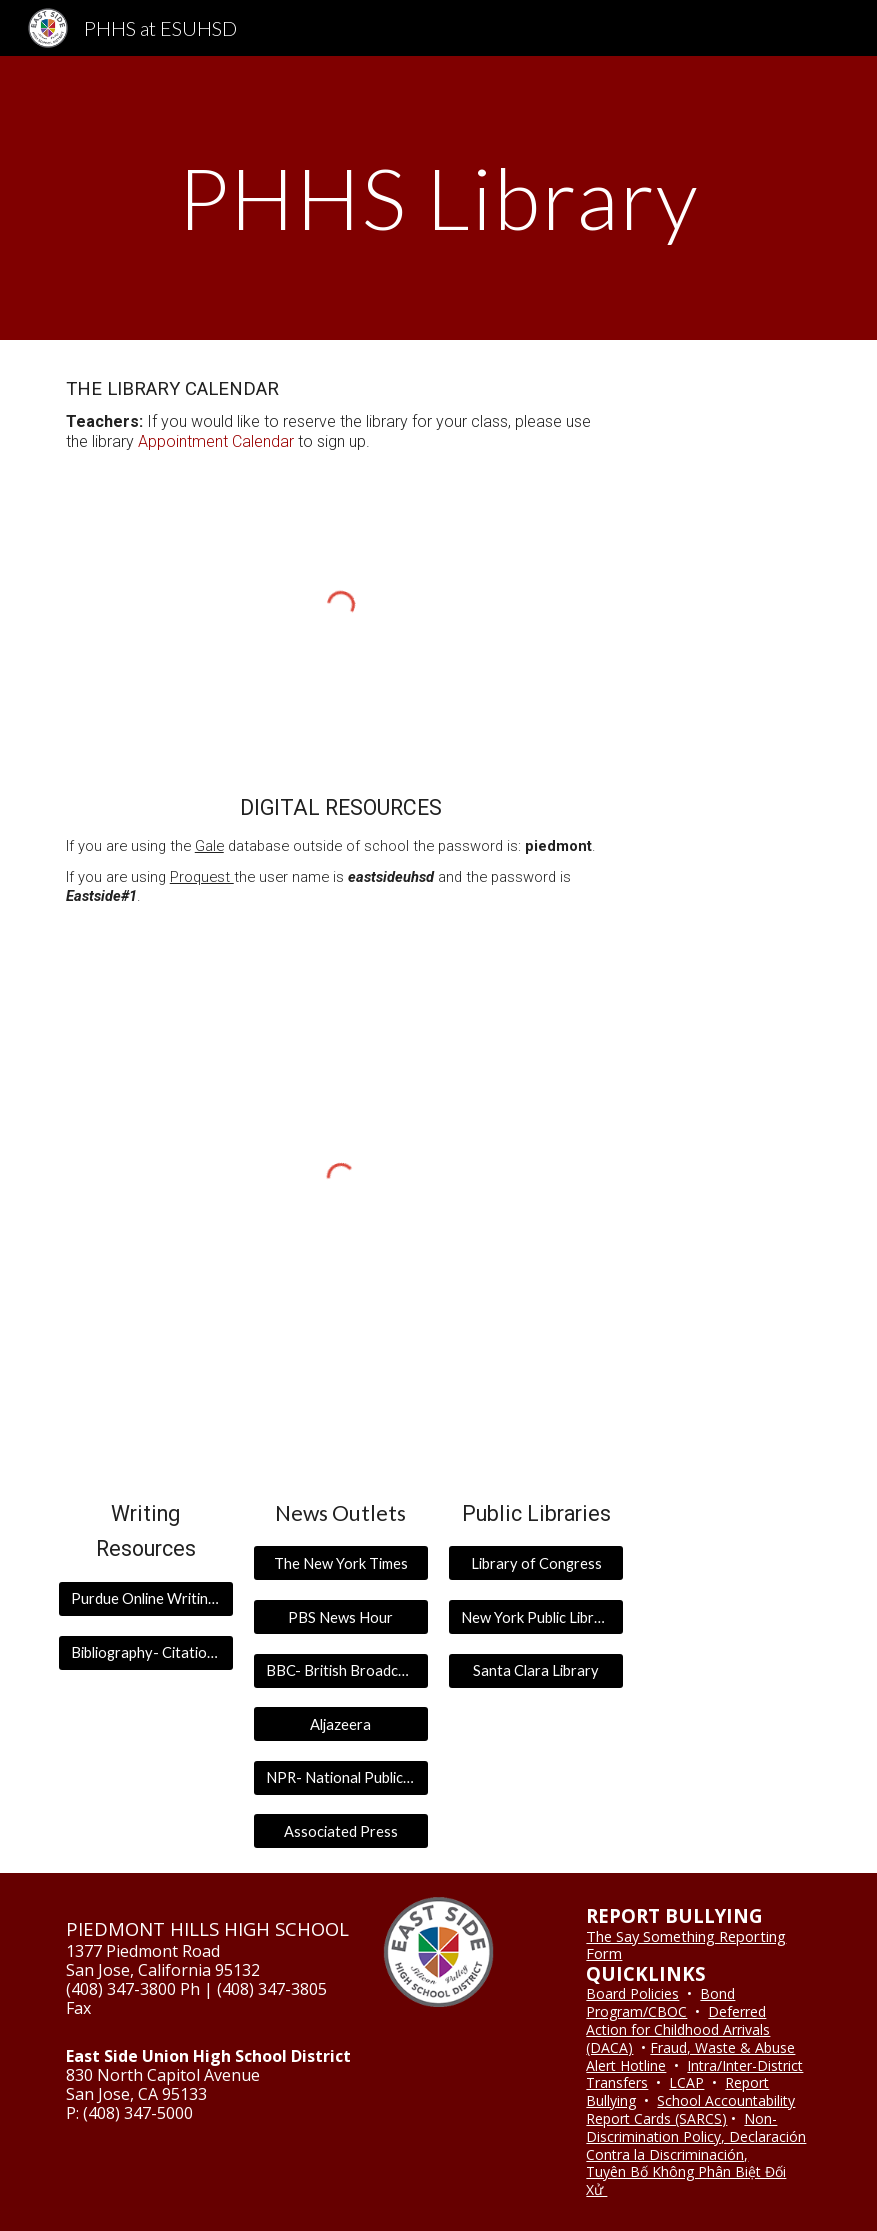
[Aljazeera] (341, 1724)
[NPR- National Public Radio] (341, 1778)
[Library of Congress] (536, 1563)
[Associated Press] (341, 1831)
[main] (439, 197)
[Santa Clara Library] (536, 1670)
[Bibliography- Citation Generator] (146, 1652)
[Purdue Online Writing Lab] (146, 1599)
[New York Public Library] (536, 1617)
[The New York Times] (341, 1563)
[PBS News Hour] (341, 1617)
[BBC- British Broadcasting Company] (341, 1670)
